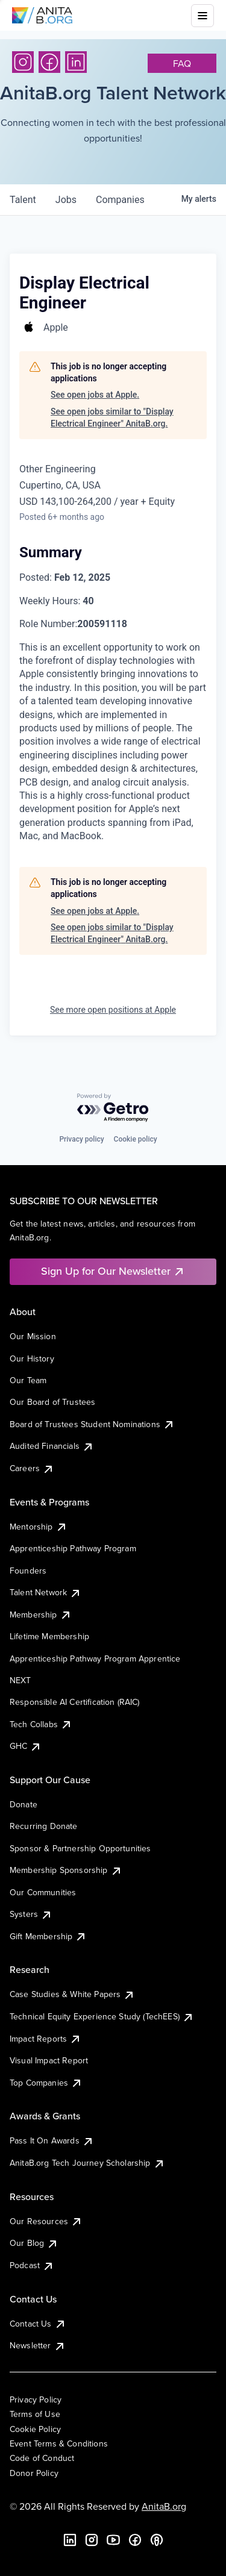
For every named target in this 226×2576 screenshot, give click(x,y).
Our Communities (43, 1892)
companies (120, 199)
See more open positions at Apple (113, 1009)
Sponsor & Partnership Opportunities (80, 1848)
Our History (32, 1358)
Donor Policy (34, 2473)
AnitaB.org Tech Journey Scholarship (87, 2163)
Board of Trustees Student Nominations (92, 1424)
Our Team (28, 1380)
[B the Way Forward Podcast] (156, 2540)
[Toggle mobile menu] (202, 15)
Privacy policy (81, 1139)
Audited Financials (52, 1446)
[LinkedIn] (76, 62)
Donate (23, 1804)
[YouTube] (113, 2540)
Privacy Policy (35, 2399)
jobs (66, 199)
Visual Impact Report (49, 2060)
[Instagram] (23, 62)
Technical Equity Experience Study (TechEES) (102, 2016)
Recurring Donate (44, 1826)
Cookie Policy (35, 2429)
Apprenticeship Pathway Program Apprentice (95, 1658)
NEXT (20, 1680)
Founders (28, 1571)
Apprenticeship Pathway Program (73, 1548)
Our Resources (46, 2221)
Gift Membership (48, 1936)
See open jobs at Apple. (95, 394)
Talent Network (45, 1592)
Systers (31, 1914)
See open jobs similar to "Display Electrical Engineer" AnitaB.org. (112, 417)
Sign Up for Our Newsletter (113, 1270)
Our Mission (33, 1336)
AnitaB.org (164, 2506)
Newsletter (38, 2345)
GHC (26, 1746)
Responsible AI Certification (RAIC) (75, 1702)
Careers (32, 1468)
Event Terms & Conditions (59, 2443)
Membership (41, 1614)
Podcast (32, 2265)
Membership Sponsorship (66, 1870)
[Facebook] (49, 62)
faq (182, 63)
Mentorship (38, 1527)
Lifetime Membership (49, 1636)
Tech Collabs (41, 1724)
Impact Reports (45, 2039)
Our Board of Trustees (52, 1402)
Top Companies (46, 2083)
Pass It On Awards (52, 2140)
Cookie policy (135, 1139)
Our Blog (34, 2243)
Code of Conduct (42, 2458)
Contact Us (38, 2324)
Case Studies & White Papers (72, 1994)
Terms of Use (35, 2414)
